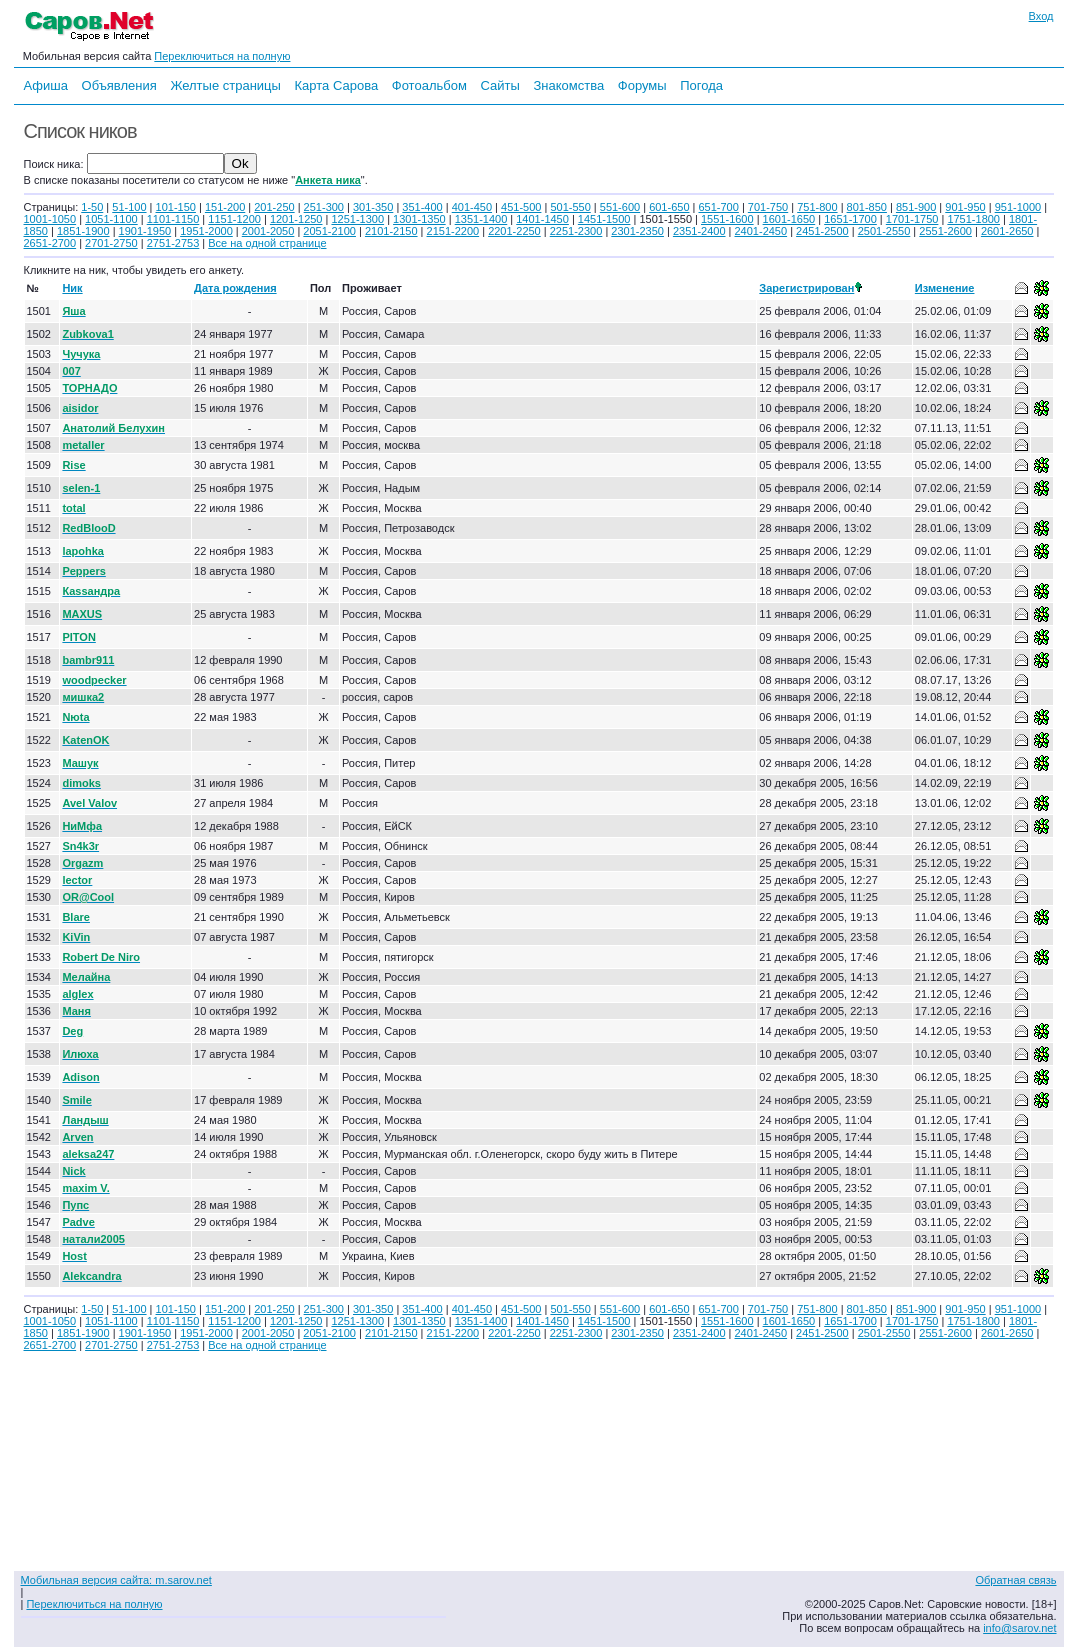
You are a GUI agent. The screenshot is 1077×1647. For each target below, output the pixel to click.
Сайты (499, 85)
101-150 (176, 207)
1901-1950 (145, 231)
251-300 (324, 207)
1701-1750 (912, 219)
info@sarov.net (1019, 1628)
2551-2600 (945, 231)
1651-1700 (850, 219)
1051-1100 (111, 219)
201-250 (274, 207)
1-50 (92, 207)
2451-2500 (822, 231)
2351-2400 (699, 231)
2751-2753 (173, 243)
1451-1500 (604, 219)
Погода (701, 85)
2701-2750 (111, 243)
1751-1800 (973, 219)
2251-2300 (576, 231)
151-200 (225, 207)
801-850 (867, 207)
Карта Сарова (337, 85)
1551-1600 (727, 219)
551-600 (620, 207)
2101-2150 (391, 231)
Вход (1041, 16)
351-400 (422, 207)
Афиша (46, 85)
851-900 (916, 207)
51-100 (129, 207)
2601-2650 (1007, 231)
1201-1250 (296, 219)
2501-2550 (884, 231)
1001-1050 (50, 219)
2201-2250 (514, 231)
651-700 (718, 207)
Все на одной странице (267, 243)
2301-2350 (637, 231)
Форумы (642, 85)
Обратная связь (1015, 1580)
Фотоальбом (429, 85)
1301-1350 (419, 219)
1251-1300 (357, 219)
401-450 (472, 207)
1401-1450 (542, 219)
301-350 (373, 207)
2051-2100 (329, 231)
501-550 (570, 207)
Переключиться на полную (222, 56)
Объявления (119, 85)
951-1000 (1018, 207)
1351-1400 (481, 219)
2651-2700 (50, 243)
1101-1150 (173, 219)
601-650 (669, 207)
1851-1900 (83, 231)
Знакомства (568, 85)
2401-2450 (761, 231)
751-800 (817, 207)
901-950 (965, 207)
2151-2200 (453, 231)
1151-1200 (234, 219)
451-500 (521, 207)
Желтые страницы (225, 85)
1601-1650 (789, 219)
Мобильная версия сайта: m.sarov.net (116, 1580)
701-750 (768, 207)
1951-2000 (206, 231)
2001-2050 (268, 231)
